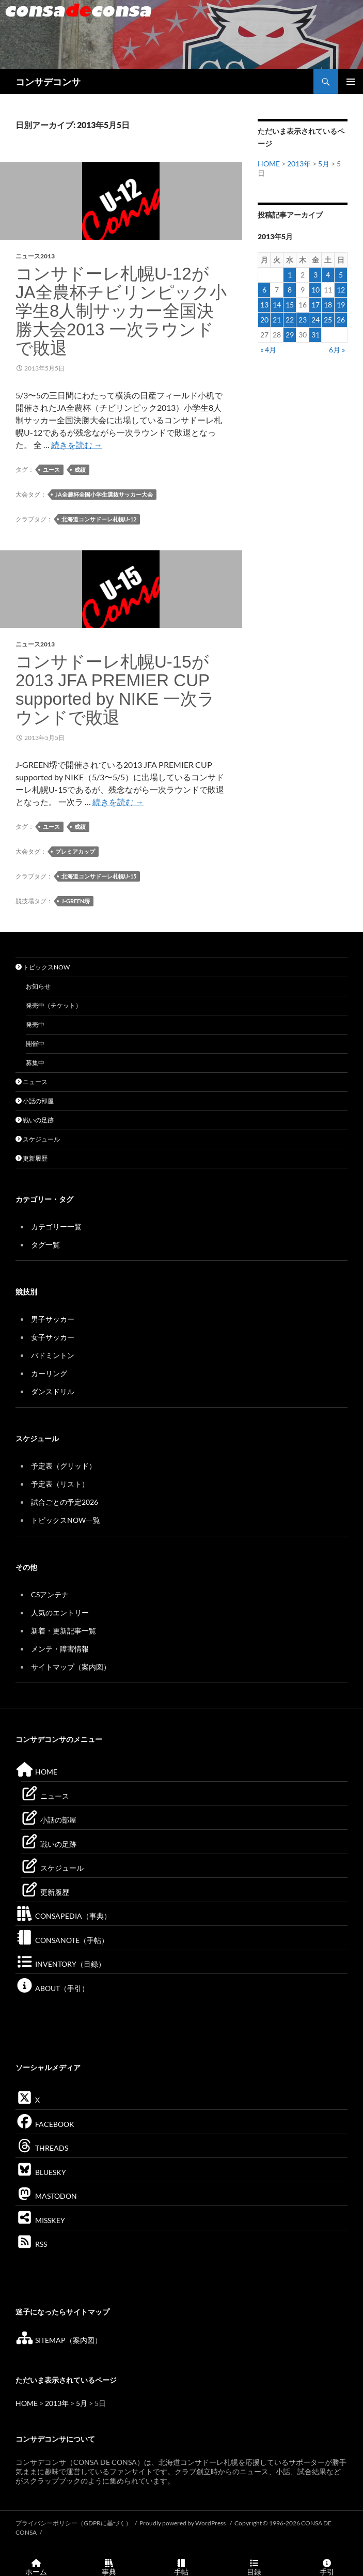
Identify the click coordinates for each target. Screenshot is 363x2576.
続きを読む (76, 445)
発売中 (35, 1024)
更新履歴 (31, 1158)
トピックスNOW (42, 967)
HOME (269, 163)
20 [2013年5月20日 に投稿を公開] (264, 319)
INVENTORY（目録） (60, 1964)
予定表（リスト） (60, 1483)
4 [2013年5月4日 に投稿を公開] (328, 274)
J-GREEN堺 (75, 901)
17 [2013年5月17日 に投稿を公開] (315, 304)
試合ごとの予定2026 (64, 1502)
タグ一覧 (45, 1244)
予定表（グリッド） (63, 1465)
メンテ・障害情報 (60, 1648)
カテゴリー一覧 (56, 1226)
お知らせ (38, 986)
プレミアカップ (75, 851)
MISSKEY (40, 2220)
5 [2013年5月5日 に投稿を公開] (341, 274)
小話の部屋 (34, 1101)
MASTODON (46, 2196)
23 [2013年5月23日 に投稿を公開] (302, 319)
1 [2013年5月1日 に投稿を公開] (290, 274)
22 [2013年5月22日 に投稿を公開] (290, 319)
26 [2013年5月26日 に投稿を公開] (341, 319)
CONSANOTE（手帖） (61, 1940)
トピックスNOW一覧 (65, 1520)
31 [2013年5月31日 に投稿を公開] (315, 334)
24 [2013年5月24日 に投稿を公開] (315, 319)
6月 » (337, 349)
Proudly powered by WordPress (183, 2523)
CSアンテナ (50, 1594)
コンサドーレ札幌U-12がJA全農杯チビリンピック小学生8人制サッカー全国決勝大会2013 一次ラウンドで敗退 (121, 311)
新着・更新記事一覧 (63, 1630)
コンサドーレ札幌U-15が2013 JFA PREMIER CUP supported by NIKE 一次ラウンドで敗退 (115, 689)
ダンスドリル (52, 1391)
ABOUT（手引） (52, 1988)
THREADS (41, 2147)
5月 (323, 163)
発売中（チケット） (54, 1005)
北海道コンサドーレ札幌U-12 (98, 519)
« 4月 (268, 349)
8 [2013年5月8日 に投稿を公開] (290, 289)
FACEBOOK (44, 2124)
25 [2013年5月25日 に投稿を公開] (328, 319)
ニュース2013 (35, 256)
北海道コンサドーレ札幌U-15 (98, 876)
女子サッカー (52, 1337)
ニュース (31, 1082)
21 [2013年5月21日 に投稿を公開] (277, 319)
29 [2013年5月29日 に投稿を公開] (290, 334)
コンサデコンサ (48, 81)
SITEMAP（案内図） (58, 2340)
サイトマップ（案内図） (71, 1666)
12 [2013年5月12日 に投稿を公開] (341, 289)
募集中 (35, 1063)
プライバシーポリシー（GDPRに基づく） (73, 2523)
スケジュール (37, 1139)
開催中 (35, 1043)
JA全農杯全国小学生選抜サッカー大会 (104, 494)
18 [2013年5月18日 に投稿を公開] (328, 304)
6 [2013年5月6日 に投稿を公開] (264, 289)
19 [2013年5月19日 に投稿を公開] (341, 304)
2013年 (299, 163)
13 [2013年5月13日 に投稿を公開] (264, 304)
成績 (80, 469)
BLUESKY (40, 2172)
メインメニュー (350, 81)
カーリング (49, 1373)
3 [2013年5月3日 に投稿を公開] (315, 274)
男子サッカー (52, 1319)
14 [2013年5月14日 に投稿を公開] (277, 304)
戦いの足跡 (34, 1120)
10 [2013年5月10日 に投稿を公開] (315, 289)
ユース (51, 469)
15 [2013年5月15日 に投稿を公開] (290, 304)
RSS (31, 2244)
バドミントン (52, 1355)
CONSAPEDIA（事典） (63, 1915)
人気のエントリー (60, 1612)
